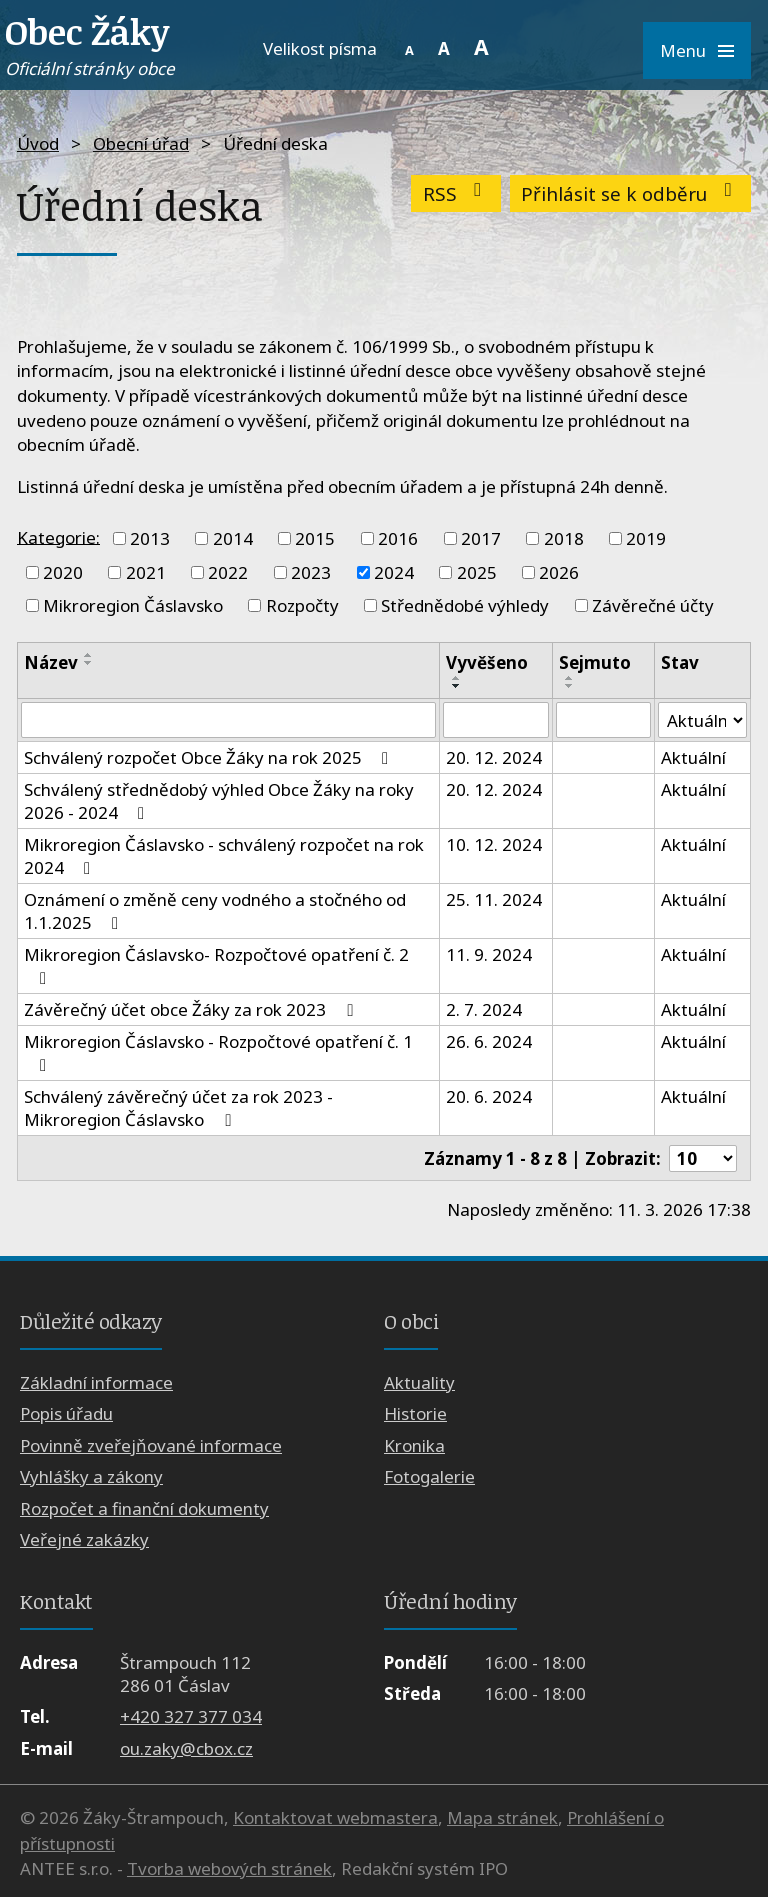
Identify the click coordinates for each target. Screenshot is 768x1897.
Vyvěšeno (487, 662)
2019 (646, 538)
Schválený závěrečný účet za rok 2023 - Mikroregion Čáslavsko (178, 1108)
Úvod (38, 143)
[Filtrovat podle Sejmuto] (603, 720)
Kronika (414, 1445)
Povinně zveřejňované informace (151, 1445)
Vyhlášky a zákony (91, 1476)
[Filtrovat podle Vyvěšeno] (495, 720)
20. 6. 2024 (489, 1096)
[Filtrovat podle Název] (228, 720)
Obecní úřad (141, 143)
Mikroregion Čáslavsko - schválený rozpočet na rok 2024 (224, 856)
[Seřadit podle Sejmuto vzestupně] (570, 678)
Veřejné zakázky (84, 1539)
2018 (564, 538)
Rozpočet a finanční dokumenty (144, 1508)
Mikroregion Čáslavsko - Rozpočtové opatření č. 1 (218, 1052)
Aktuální (693, 757)
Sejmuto (595, 662)
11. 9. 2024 (489, 954)
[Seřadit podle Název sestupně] (89, 663)
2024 (394, 572)
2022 (228, 572)
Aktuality (419, 1382)
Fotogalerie (429, 1476)
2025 (477, 572)
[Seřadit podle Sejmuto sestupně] (570, 686)
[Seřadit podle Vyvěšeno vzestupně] (457, 678)
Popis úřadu (66, 1413)
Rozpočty (302, 605)
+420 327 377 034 (191, 1716)
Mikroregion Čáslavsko (133, 605)
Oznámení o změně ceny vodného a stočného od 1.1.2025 (215, 911)
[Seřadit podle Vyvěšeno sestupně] (457, 686)
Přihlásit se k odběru (630, 193)
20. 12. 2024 (494, 757)
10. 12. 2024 (494, 844)
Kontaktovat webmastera (335, 1817)
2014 (233, 538)
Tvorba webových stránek (229, 1868)
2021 (146, 572)
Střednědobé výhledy (465, 605)
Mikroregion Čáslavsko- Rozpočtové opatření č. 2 (216, 965)
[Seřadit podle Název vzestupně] (89, 655)
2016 (398, 538)
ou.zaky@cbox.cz (186, 1748)
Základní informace (96, 1382)
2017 (481, 538)
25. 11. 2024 (494, 899)
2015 (315, 538)
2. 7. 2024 (484, 1009)
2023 (311, 572)
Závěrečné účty (653, 605)
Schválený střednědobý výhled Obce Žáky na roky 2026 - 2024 (219, 801)
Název (51, 662)
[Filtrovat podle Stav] (702, 720)
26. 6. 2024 (489, 1041)
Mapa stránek (502, 1817)
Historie (415, 1413)
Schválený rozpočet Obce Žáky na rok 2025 (210, 757)
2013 (150, 538)
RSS (456, 193)
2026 (559, 572)
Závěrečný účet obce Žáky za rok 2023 (192, 1009)
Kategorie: (58, 536)
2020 (63, 572)
